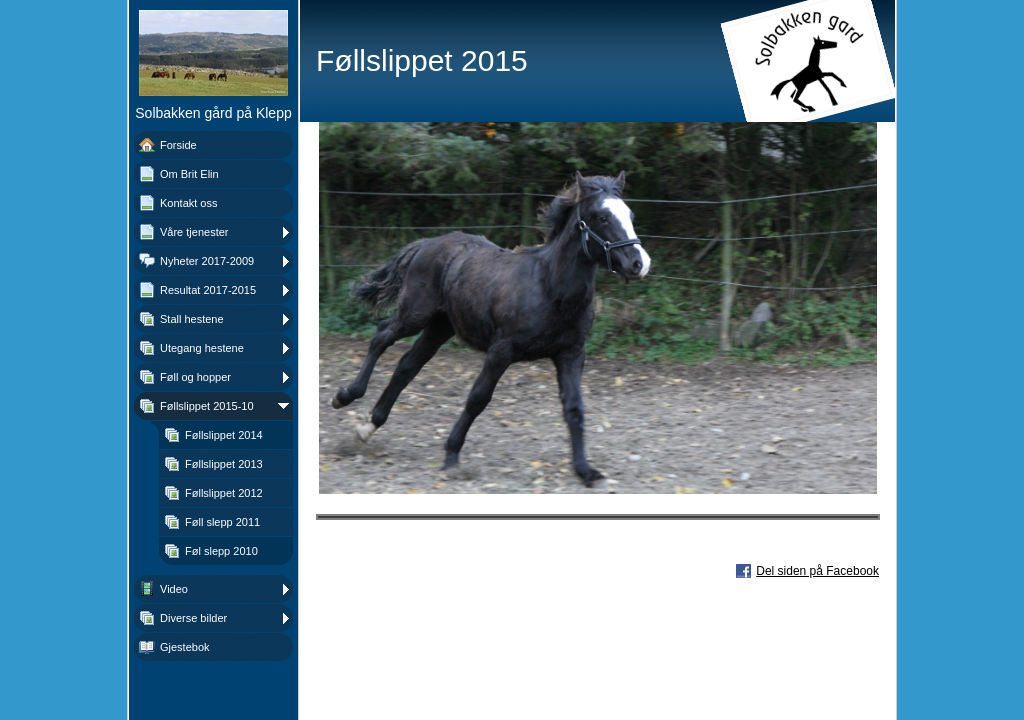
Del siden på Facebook (817, 571)
